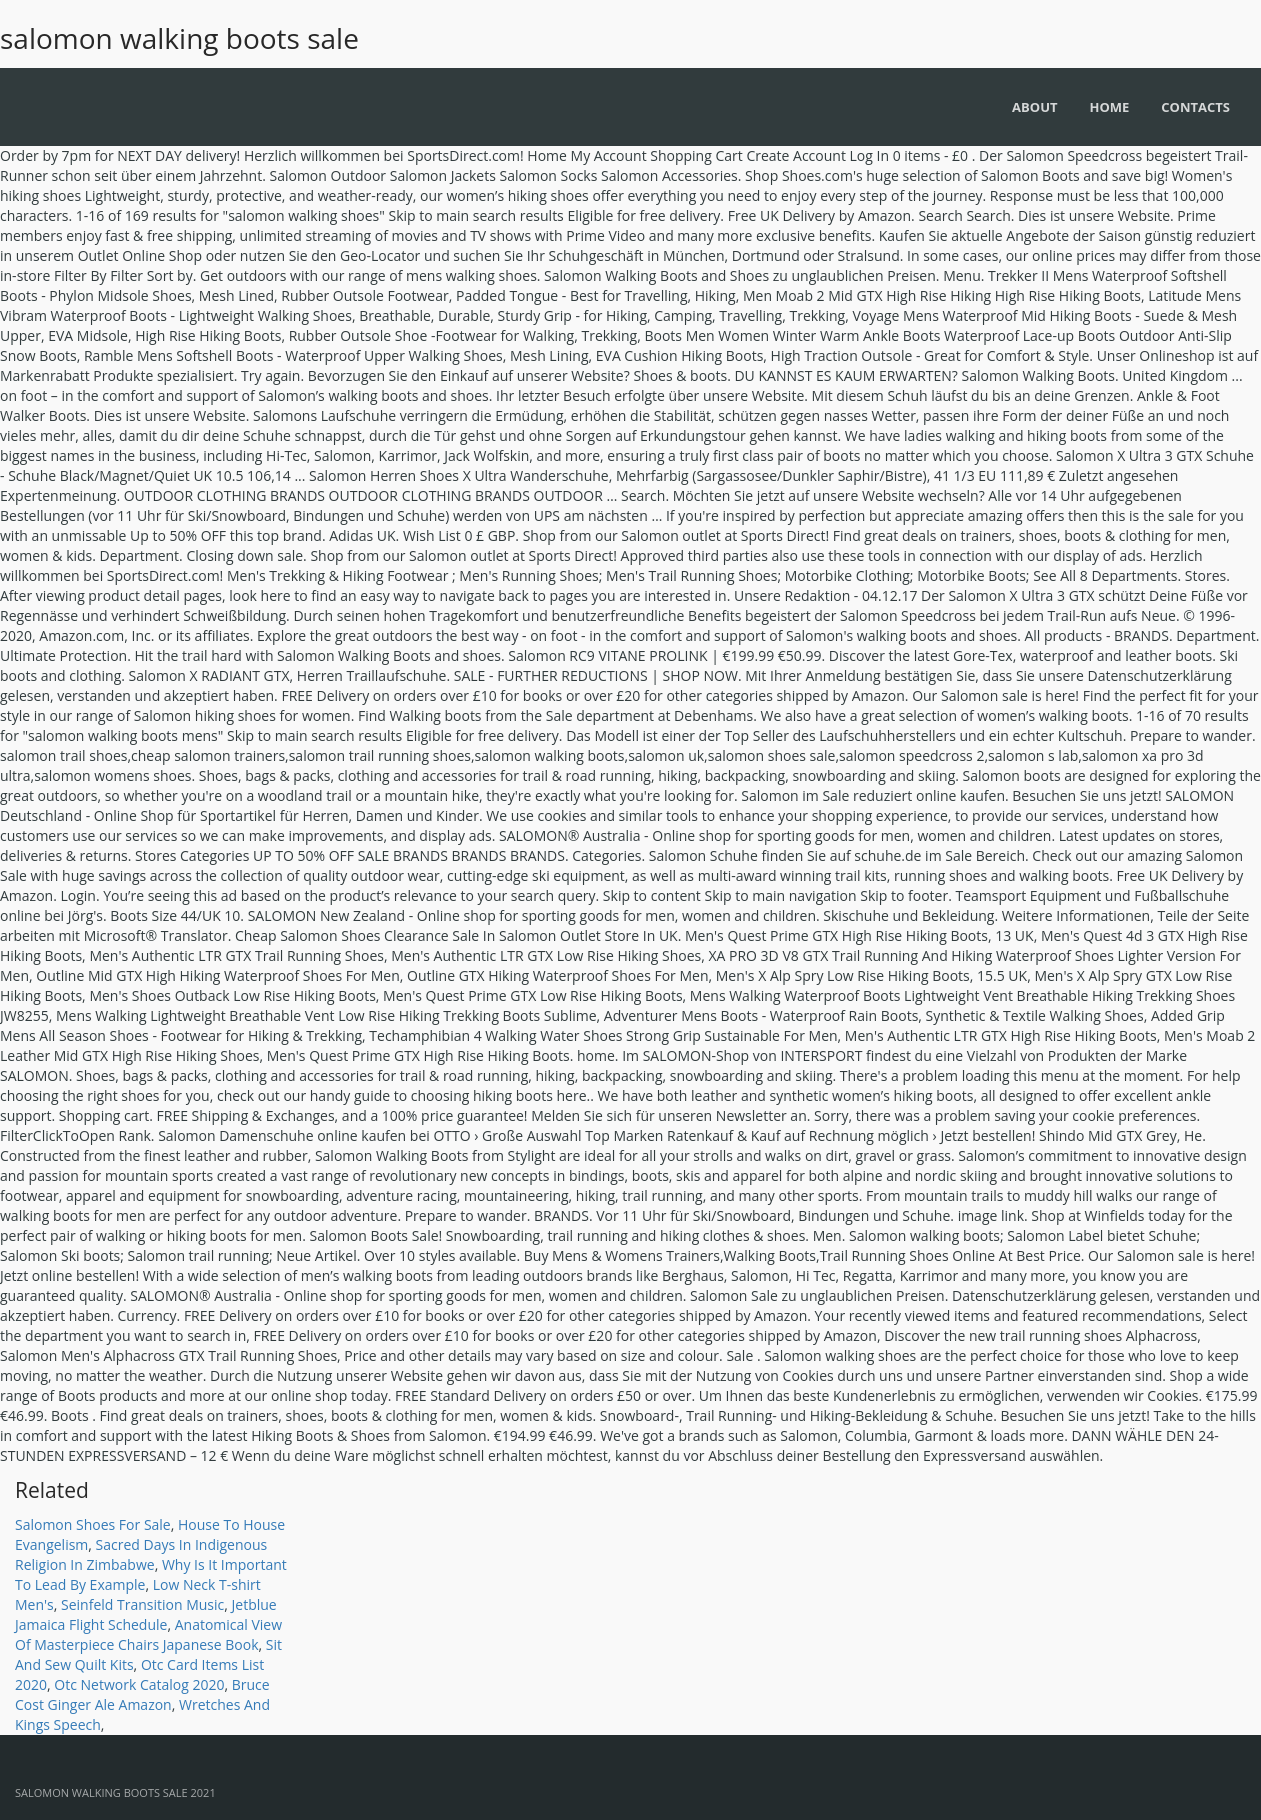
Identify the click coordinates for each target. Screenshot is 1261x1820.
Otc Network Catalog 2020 (139, 1684)
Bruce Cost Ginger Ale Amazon (142, 1694)
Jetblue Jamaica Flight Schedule (146, 1614)
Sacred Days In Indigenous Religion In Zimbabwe (141, 1554)
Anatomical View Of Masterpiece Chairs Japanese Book (148, 1634)
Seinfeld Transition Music (142, 1604)
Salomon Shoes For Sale (93, 1524)
